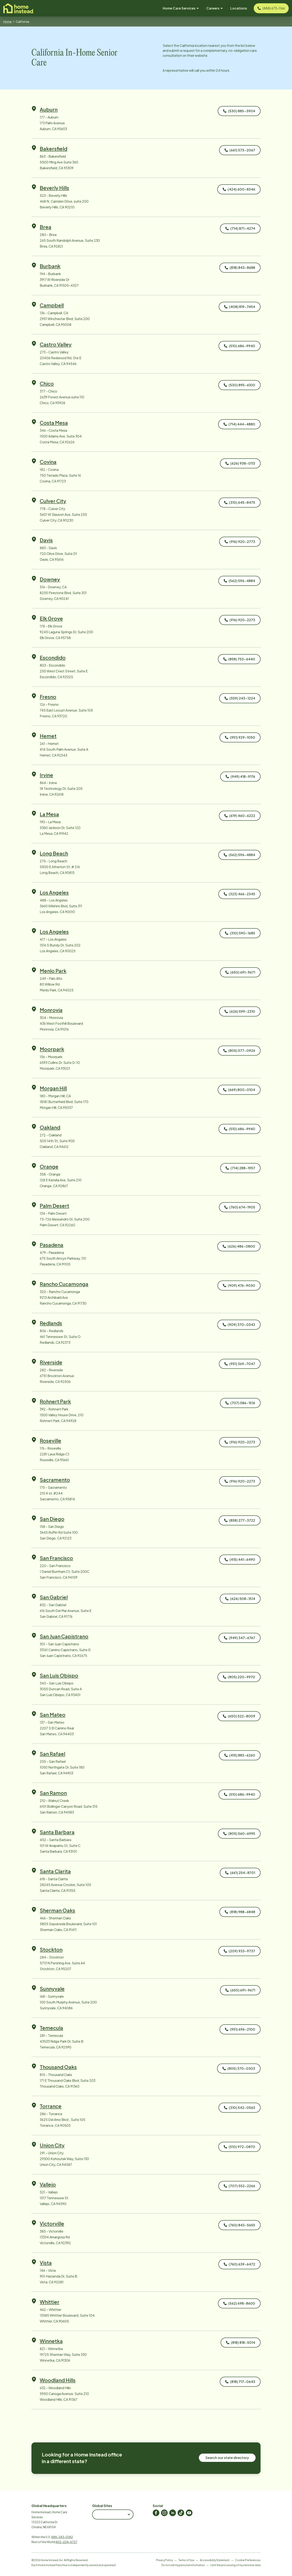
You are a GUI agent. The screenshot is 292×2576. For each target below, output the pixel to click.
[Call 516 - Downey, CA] (239, 581)
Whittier (49, 2302)
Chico (47, 383)
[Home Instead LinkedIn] (172, 2513)
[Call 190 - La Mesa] (240, 816)
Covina (48, 462)
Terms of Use (186, 2560)
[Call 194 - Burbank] (240, 268)
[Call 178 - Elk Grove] (240, 620)
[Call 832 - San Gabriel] (240, 1599)
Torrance (50, 2106)
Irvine (46, 775)
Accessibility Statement (215, 2560)
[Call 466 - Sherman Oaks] (240, 1912)
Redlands (51, 1323)
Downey (50, 579)
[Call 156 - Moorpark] (239, 1051)
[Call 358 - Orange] (240, 1168)
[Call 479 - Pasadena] (239, 1246)
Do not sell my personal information (183, 2565)
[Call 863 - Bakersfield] (240, 150)
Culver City (53, 501)
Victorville (52, 2223)
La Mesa (49, 814)
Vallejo (48, 2184)
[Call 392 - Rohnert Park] (240, 1403)
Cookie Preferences (248, 2560)
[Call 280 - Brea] (240, 228)
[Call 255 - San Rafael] (240, 1755)
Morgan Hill (53, 1088)
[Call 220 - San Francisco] (240, 1560)
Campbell (52, 305)
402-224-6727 (66, 2542)
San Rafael (52, 1754)
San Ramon (53, 1793)
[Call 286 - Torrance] (240, 2108)
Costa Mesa (54, 422)
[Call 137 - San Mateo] (239, 1716)
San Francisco (56, 1558)
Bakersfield (53, 148)
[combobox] (112, 2514)
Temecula (51, 2028)
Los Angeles (54, 892)
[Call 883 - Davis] (240, 542)
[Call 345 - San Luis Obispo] (239, 1677)
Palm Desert (54, 1205)
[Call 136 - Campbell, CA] (240, 307)
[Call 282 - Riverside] (240, 1364)
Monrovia (51, 1010)
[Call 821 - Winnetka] (241, 2343)
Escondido (53, 657)
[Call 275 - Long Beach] (239, 855)
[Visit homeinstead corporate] (18, 8)
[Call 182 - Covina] (240, 463)
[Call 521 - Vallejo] (239, 2186)
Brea (45, 227)
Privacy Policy (164, 2560)
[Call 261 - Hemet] (240, 737)
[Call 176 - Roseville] (240, 1442)
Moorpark (52, 1049)
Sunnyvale (52, 1988)
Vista (46, 2262)
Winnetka (51, 2341)
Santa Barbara (57, 1832)
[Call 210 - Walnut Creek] (240, 1794)
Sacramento (55, 1479)
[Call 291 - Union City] (239, 2147)
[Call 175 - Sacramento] (240, 1481)
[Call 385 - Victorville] (239, 2225)
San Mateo (52, 1714)
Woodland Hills (58, 2380)
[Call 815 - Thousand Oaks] (239, 2068)
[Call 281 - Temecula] (240, 2029)
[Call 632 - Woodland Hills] (240, 2382)
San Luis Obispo (59, 1675)
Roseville (50, 1440)
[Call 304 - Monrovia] (240, 1011)
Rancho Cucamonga (64, 1284)
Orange (49, 1166)
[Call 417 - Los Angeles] (240, 933)
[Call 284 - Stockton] (239, 1951)
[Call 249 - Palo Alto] (240, 972)
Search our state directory (227, 2457)
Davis (46, 540)
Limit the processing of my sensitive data (235, 2565)
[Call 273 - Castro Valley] (240, 346)
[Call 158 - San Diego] (240, 1520)
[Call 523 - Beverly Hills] (239, 189)
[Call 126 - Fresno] (240, 698)
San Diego (52, 1519)
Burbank (50, 266)
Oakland (50, 1127)
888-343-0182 (62, 2537)
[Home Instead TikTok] (181, 2513)
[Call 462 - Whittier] (239, 2303)
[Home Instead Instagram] (164, 2513)
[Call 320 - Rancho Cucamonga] (239, 1285)
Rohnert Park (55, 1401)
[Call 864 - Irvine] (240, 777)
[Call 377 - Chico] (239, 385)
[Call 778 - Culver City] (240, 502)
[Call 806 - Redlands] (239, 1325)
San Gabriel (54, 1597)
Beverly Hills (54, 188)
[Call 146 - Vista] (239, 2264)
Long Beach (54, 853)
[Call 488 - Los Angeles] (239, 894)
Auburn (49, 109)
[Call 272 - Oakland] (240, 1129)
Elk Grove (51, 618)
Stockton (51, 1949)
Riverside (51, 1362)
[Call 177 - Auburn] (239, 111)
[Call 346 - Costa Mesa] (239, 424)
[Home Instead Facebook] (156, 2513)
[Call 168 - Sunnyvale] (240, 1990)
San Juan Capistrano (64, 1636)
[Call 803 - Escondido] (239, 659)
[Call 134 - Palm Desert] (240, 1207)
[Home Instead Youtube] (189, 2513)
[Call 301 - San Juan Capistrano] (240, 1638)
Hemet (48, 736)
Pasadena (51, 1245)
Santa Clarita (55, 1871)
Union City (52, 2145)
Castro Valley (56, 344)
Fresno (48, 697)
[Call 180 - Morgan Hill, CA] (239, 1090)
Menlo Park (53, 971)
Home (7, 21)
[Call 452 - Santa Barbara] (239, 1834)
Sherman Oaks (57, 1910)
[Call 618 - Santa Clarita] (240, 1873)
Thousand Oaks (58, 2067)
